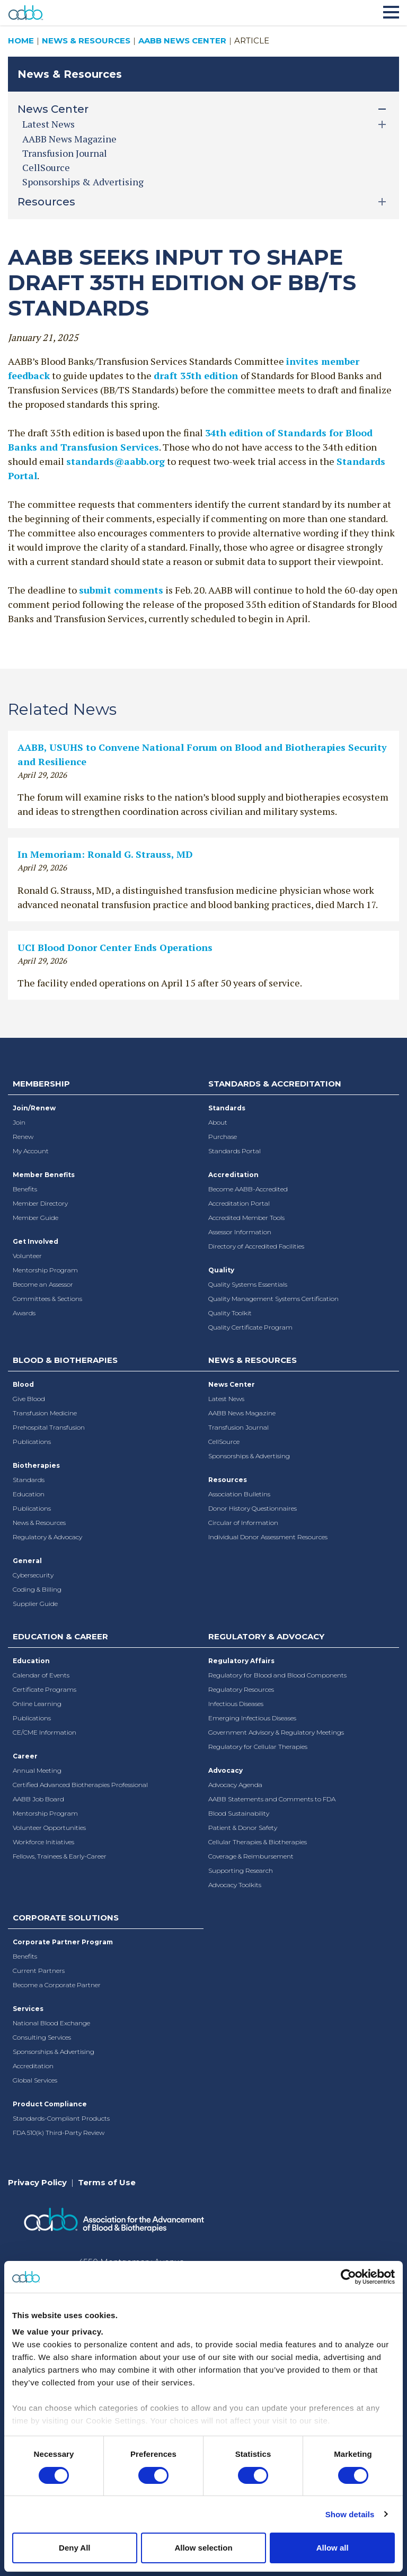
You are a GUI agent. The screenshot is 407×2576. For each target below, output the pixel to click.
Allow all (332, 2547)
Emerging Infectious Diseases (252, 1718)
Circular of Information (243, 1523)
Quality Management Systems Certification (273, 1299)
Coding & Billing (37, 1589)
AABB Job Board (38, 1799)
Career (25, 1756)
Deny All (74, 2547)
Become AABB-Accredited (248, 1189)
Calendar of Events (41, 1675)
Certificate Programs (44, 1689)
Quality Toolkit (230, 1313)
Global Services (35, 2080)
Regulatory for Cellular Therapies (257, 1747)
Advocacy (225, 1770)
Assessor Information (239, 1232)
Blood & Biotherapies (65, 1360)
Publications (32, 1442)
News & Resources (86, 40)
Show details (350, 2514)
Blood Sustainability (238, 1813)
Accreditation (233, 1175)
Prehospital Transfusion (49, 1427)
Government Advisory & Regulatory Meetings (276, 1732)
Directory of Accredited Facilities (256, 1246)
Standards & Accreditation (274, 1084)
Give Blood (29, 1399)
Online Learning (37, 1704)
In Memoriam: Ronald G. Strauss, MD (105, 854)
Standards (226, 1108)
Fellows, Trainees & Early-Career (60, 1856)
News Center (231, 1384)
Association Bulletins (239, 1494)
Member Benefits (44, 1175)
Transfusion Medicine (45, 1413)
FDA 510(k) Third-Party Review (58, 2133)
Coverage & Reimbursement (251, 1856)
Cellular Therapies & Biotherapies (257, 1842)
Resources (227, 1480)
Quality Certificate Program (250, 1327)
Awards (24, 1313)
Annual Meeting (37, 1770)
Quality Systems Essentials (247, 1284)
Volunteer (27, 1256)
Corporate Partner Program (63, 1942)
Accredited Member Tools (246, 1218)
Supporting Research (240, 1870)
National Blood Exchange (51, 2023)
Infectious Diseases (235, 1704)
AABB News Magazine (69, 138)
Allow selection (203, 2547)
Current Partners (39, 1970)
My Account (31, 1151)
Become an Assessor (43, 1284)
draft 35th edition (197, 375)
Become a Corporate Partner (57, 1985)
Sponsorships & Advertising (83, 181)
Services (28, 2009)
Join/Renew (34, 1108)
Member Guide (35, 1218)
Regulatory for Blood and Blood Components (277, 1675)
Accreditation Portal (239, 1203)
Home (21, 40)
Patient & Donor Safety (242, 1828)
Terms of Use (107, 2182)
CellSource (46, 167)
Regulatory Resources (241, 1689)
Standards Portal (234, 1151)
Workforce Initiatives (43, 1842)
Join (19, 1122)
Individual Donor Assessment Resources (268, 1537)
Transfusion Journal (64, 153)
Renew (23, 1137)
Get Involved (35, 1241)
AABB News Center (182, 40)
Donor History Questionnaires (252, 1508)
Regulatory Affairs (241, 1661)
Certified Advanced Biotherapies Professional (80, 1785)
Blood (23, 1384)
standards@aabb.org (115, 461)
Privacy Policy (37, 2182)
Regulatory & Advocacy (47, 1537)
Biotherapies (36, 1465)
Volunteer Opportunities (49, 1828)
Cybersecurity (33, 1575)
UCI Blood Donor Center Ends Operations (115, 947)
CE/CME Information (44, 1732)
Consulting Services (42, 2037)
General (27, 1561)
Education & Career (60, 1636)
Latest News (226, 1399)
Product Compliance (50, 2104)
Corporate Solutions (66, 1918)
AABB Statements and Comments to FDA (271, 1799)
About (217, 1122)
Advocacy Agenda (235, 1785)
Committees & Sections (47, 1299)
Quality (221, 1270)
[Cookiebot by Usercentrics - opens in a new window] (348, 2277)
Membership (41, 1084)
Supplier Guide (35, 1604)
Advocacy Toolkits (234, 1885)
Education (29, 1494)
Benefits (25, 1189)
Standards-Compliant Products (61, 2118)
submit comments (121, 590)
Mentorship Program (45, 1270)
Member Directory (40, 1203)
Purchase (222, 1137)
